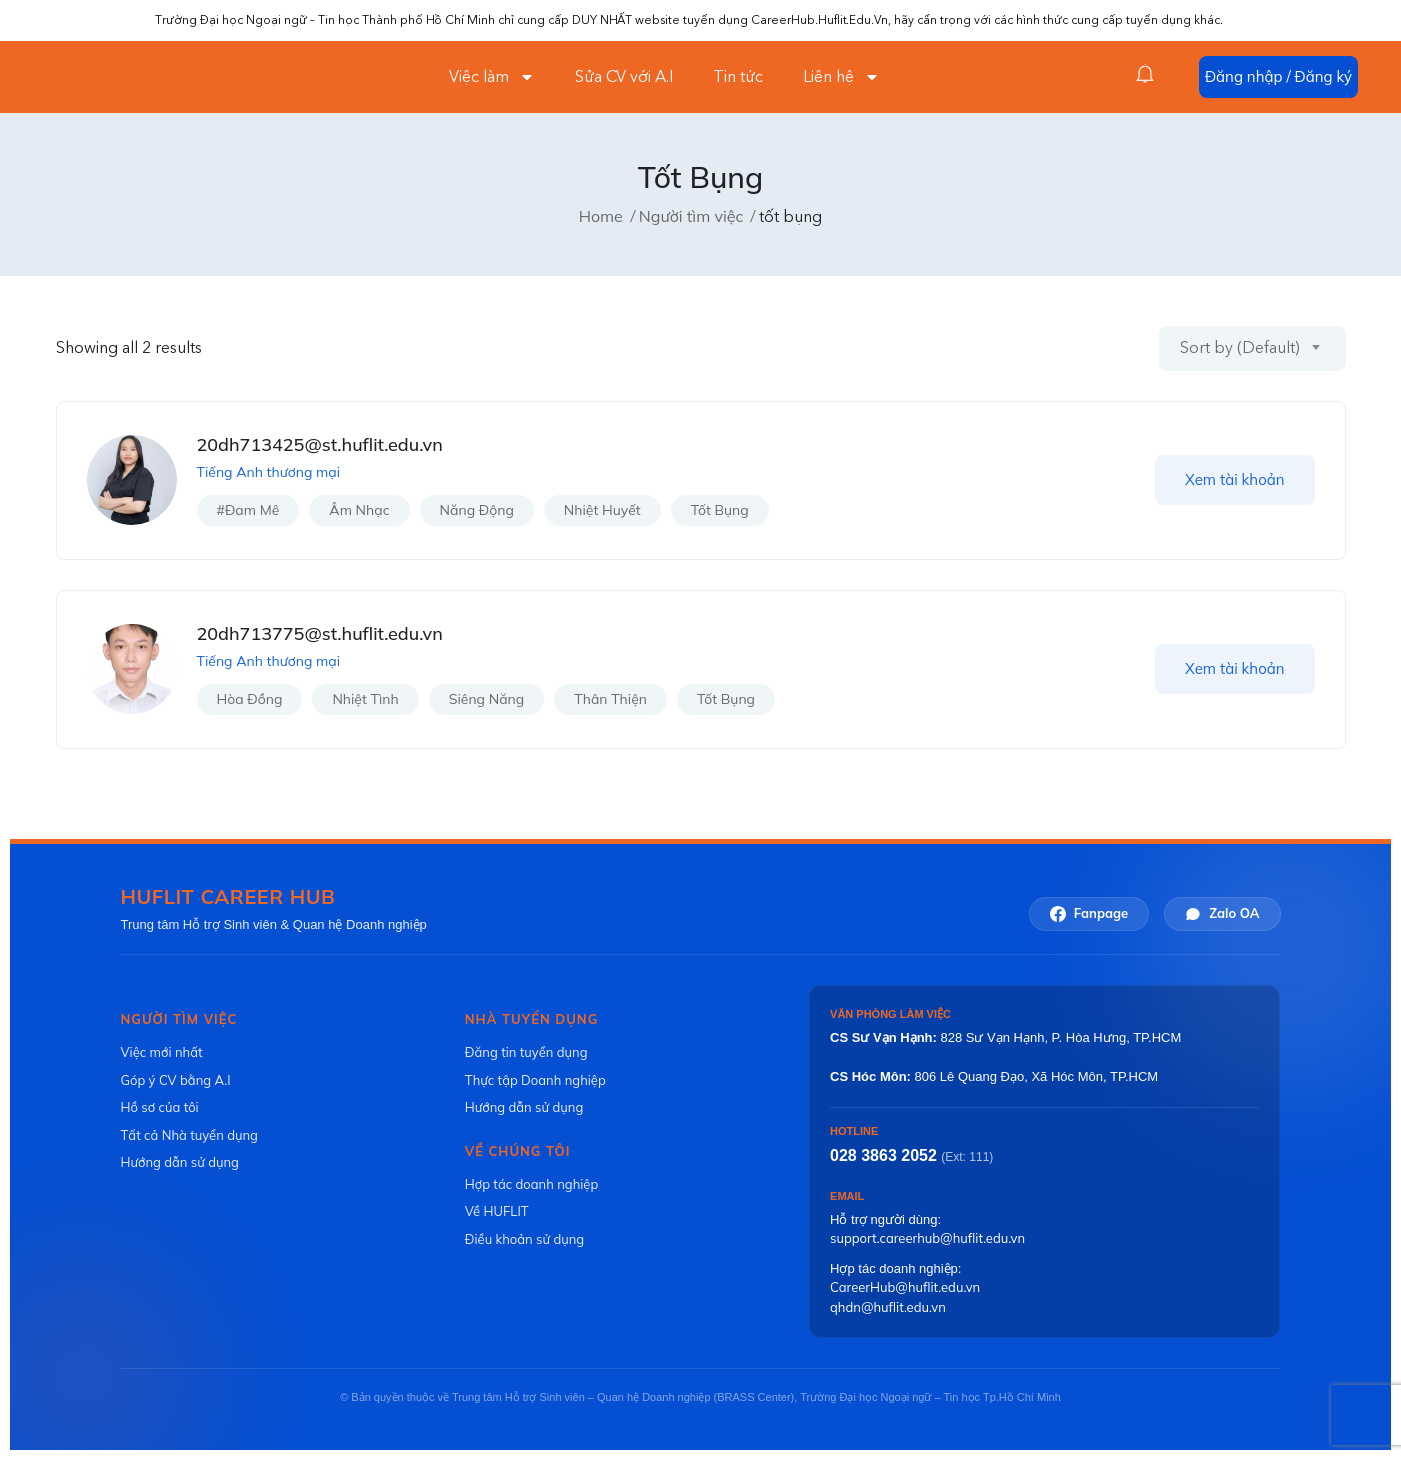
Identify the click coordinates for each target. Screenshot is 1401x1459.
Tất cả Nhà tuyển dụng (189, 1135)
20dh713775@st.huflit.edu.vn (320, 633)
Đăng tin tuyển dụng (526, 1052)
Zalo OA (1222, 913)
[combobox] (1252, 348)
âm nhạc (359, 510)
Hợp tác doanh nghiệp (531, 1184)
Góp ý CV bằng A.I (176, 1080)
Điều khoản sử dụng (524, 1239)
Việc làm (492, 77)
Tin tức (738, 77)
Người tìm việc (691, 216)
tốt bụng (720, 510)
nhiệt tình (365, 699)
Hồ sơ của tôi (160, 1107)
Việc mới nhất (162, 1052)
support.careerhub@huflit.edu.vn (927, 1238)
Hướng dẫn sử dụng (180, 1162)
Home (601, 216)
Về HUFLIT (497, 1211)
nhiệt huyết (602, 510)
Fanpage (1089, 913)
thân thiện (610, 699)
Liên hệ (841, 77)
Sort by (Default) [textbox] (1240, 348)
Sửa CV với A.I (624, 77)
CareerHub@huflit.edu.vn (905, 1287)
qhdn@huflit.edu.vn (888, 1307)
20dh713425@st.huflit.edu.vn (320, 444)
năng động (477, 510)
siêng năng (486, 699)
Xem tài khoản (1235, 479)
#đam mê (248, 510)
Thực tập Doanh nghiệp (535, 1080)
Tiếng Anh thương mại (269, 472)
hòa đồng (250, 699)
